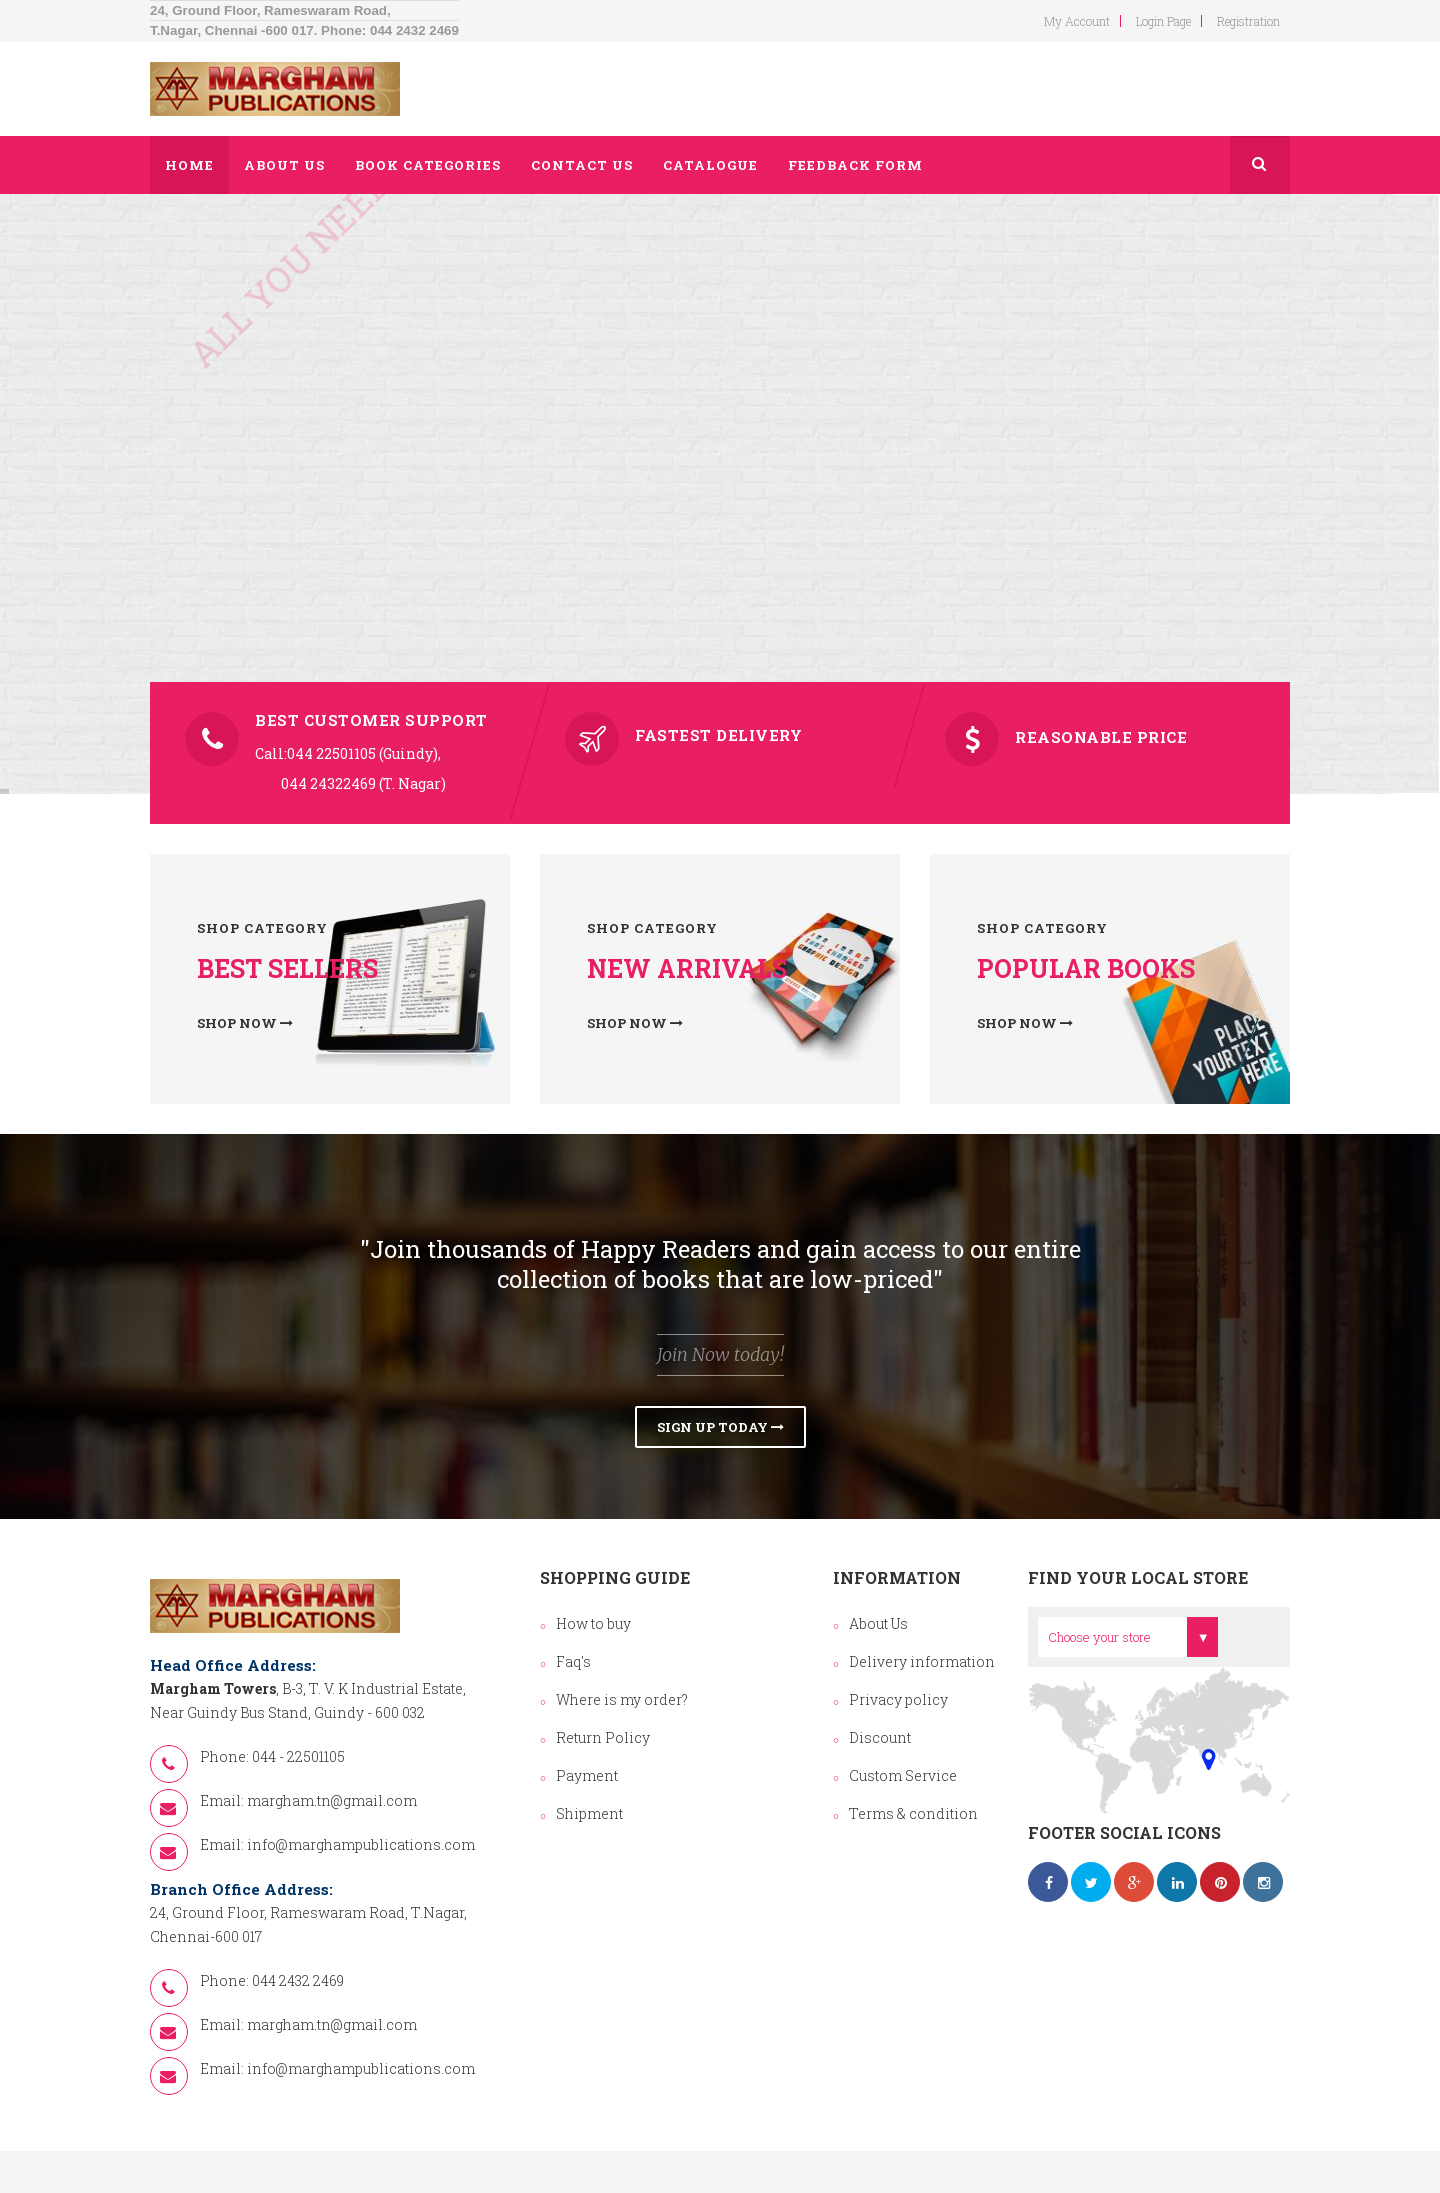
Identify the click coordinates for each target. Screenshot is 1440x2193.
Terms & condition (913, 1813)
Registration (1248, 21)
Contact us (582, 165)
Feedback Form (855, 165)
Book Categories (428, 165)
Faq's (573, 1661)
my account (1077, 21)
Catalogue (710, 165)
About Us (878, 1623)
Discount (880, 1737)
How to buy (593, 1623)
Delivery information (922, 1661)
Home (189, 165)
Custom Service (903, 1775)
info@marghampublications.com (361, 1844)
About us (284, 165)
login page (1163, 21)
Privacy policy (898, 1699)
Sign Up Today (720, 1427)
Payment (587, 1775)
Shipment (589, 1813)
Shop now (245, 1023)
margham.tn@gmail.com (332, 1800)
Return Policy (603, 1737)
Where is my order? (622, 1699)
